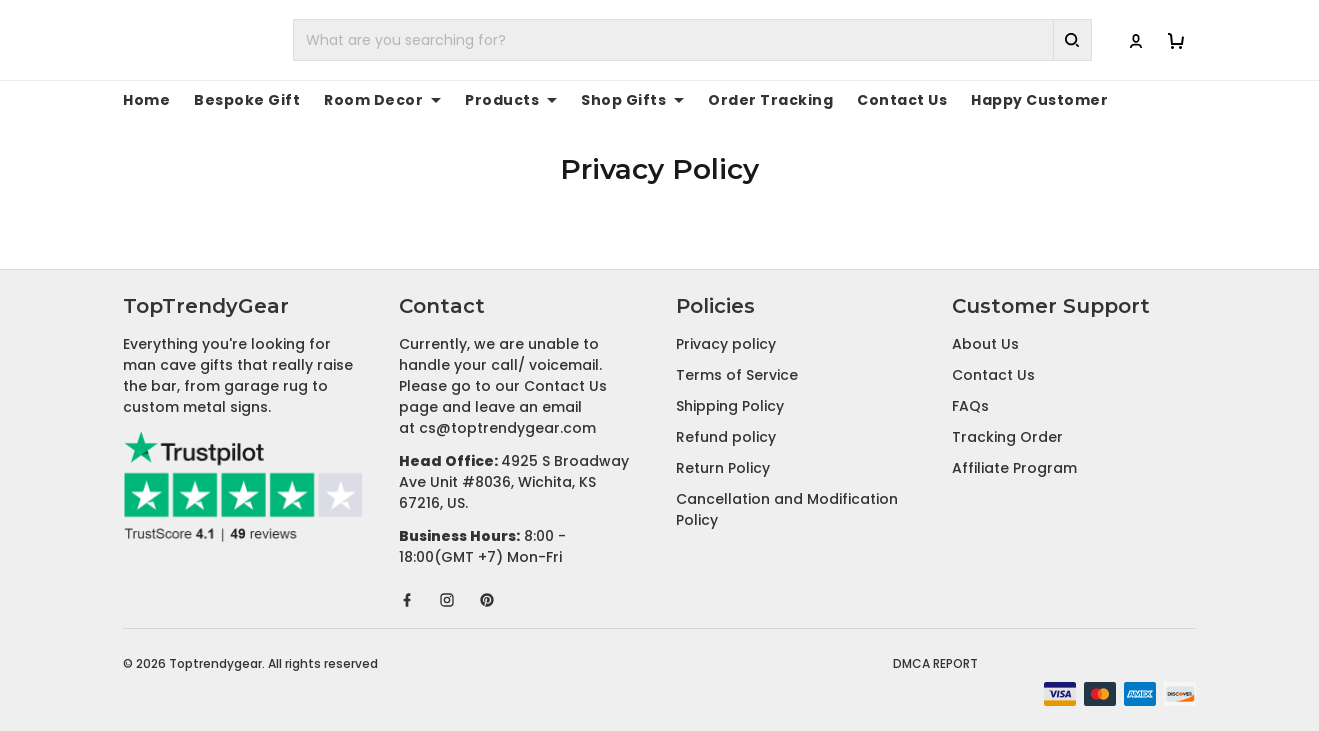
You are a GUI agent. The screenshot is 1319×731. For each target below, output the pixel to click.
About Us (985, 344)
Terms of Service (737, 375)
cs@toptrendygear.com (507, 428)
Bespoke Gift (234, 100)
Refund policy (726, 437)
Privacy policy (726, 344)
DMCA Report (935, 663)
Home (143, 100)
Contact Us (829, 100)
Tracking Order (1007, 437)
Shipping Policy (730, 406)
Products (476, 100)
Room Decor (357, 100)
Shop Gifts (588, 100)
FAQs (970, 406)
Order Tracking (712, 100)
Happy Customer (951, 100)
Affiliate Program (1014, 468)
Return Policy (723, 468)
